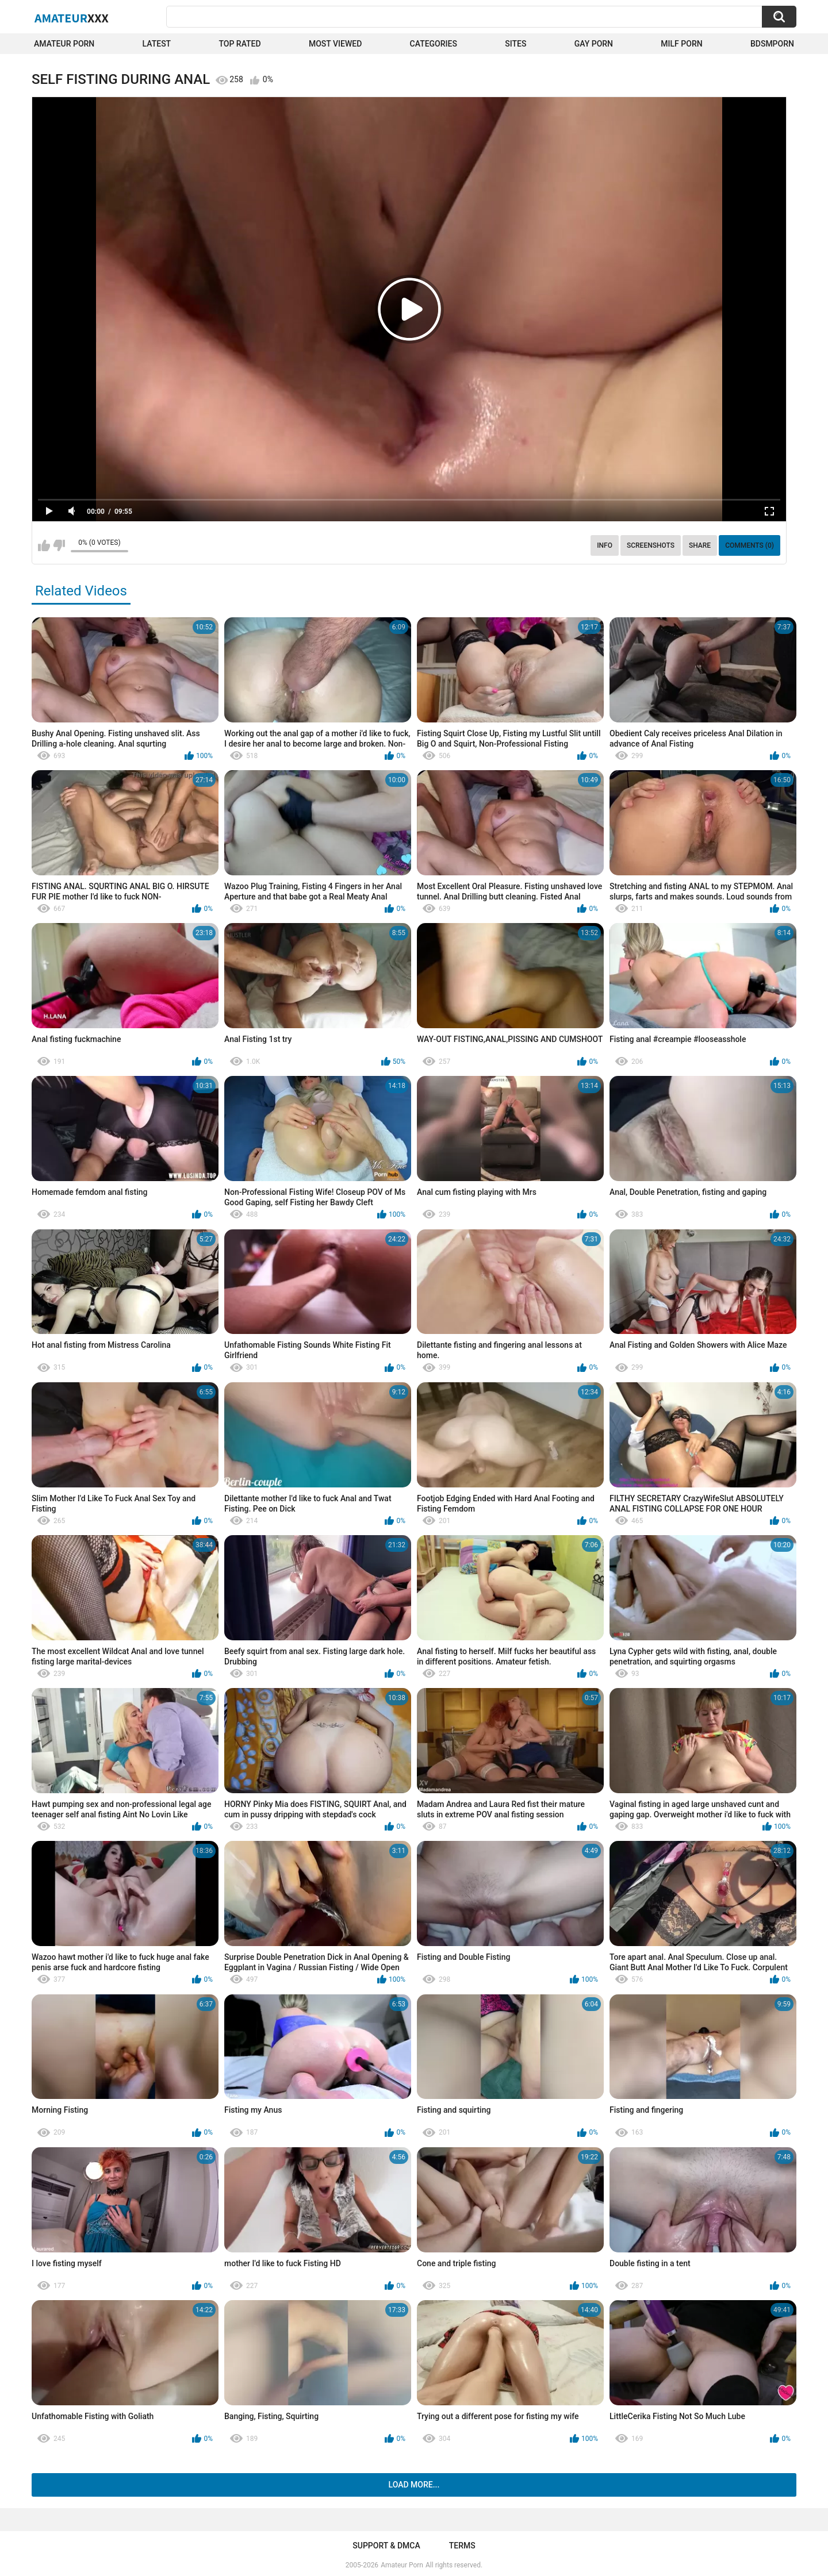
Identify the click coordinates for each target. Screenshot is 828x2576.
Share (700, 545)
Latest (157, 43)
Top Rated (239, 43)
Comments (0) (749, 545)
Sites (515, 43)
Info (604, 545)
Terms (462, 2545)
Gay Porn (593, 43)
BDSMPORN (772, 43)
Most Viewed (335, 43)
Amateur (71, 18)
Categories (433, 43)
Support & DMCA (386, 2545)
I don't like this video (59, 545)
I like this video (44, 545)
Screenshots (650, 545)
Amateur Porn (64, 43)
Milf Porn (681, 43)
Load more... (414, 2484)
